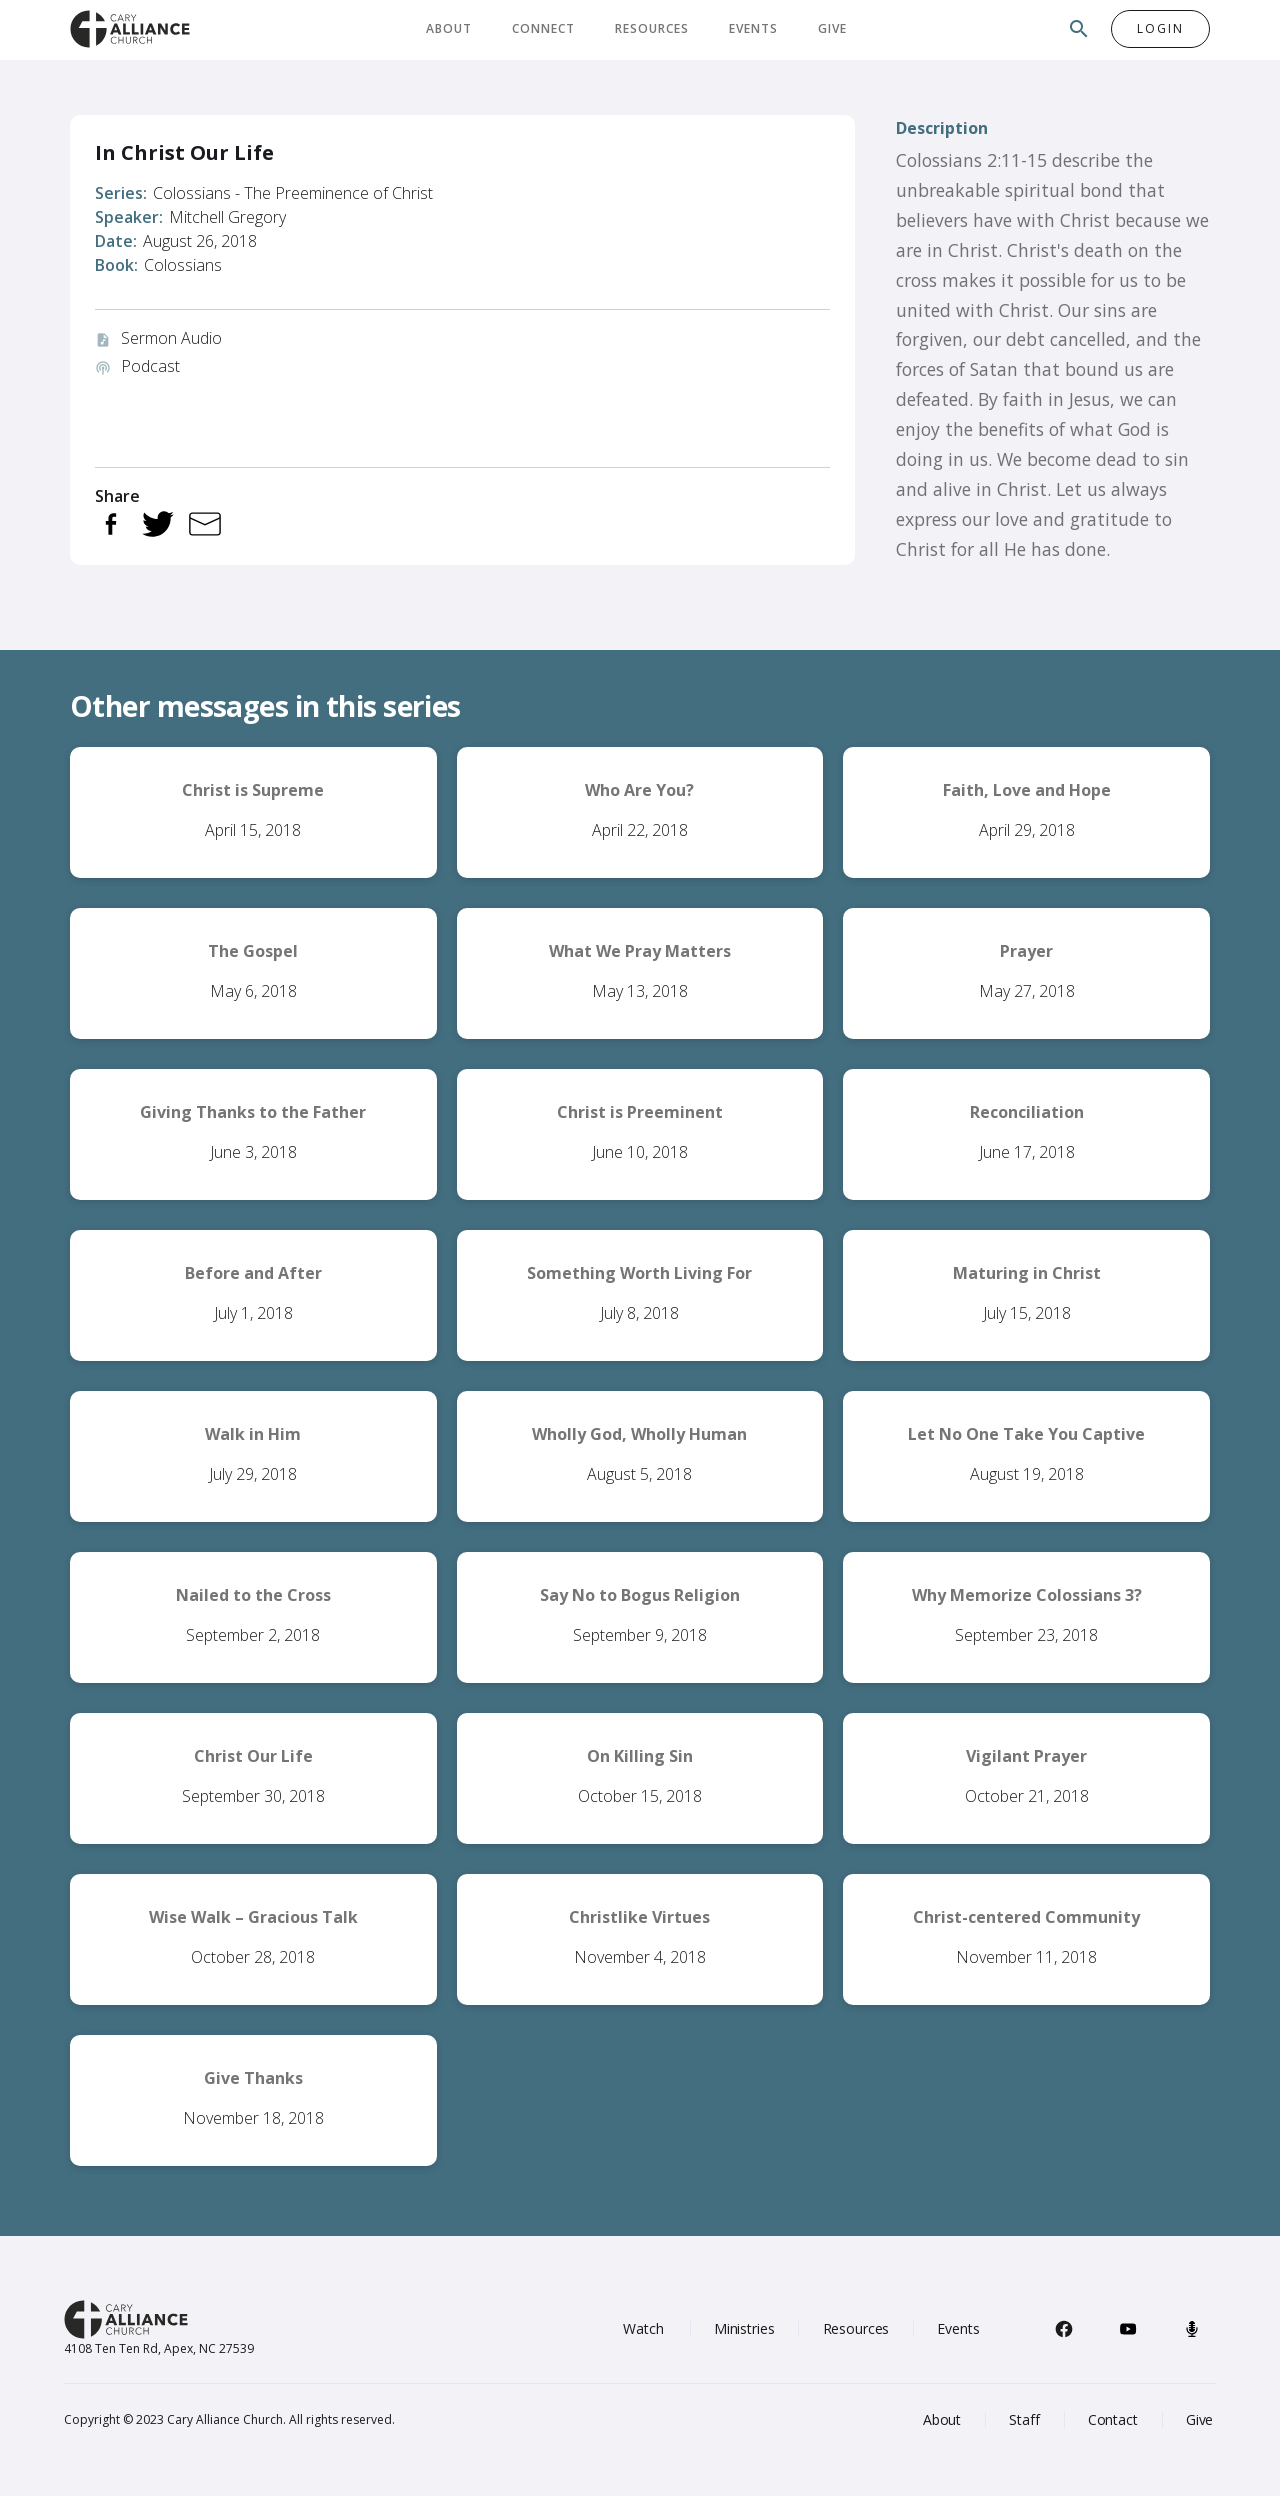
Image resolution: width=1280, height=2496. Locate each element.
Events (753, 28)
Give (832, 28)
